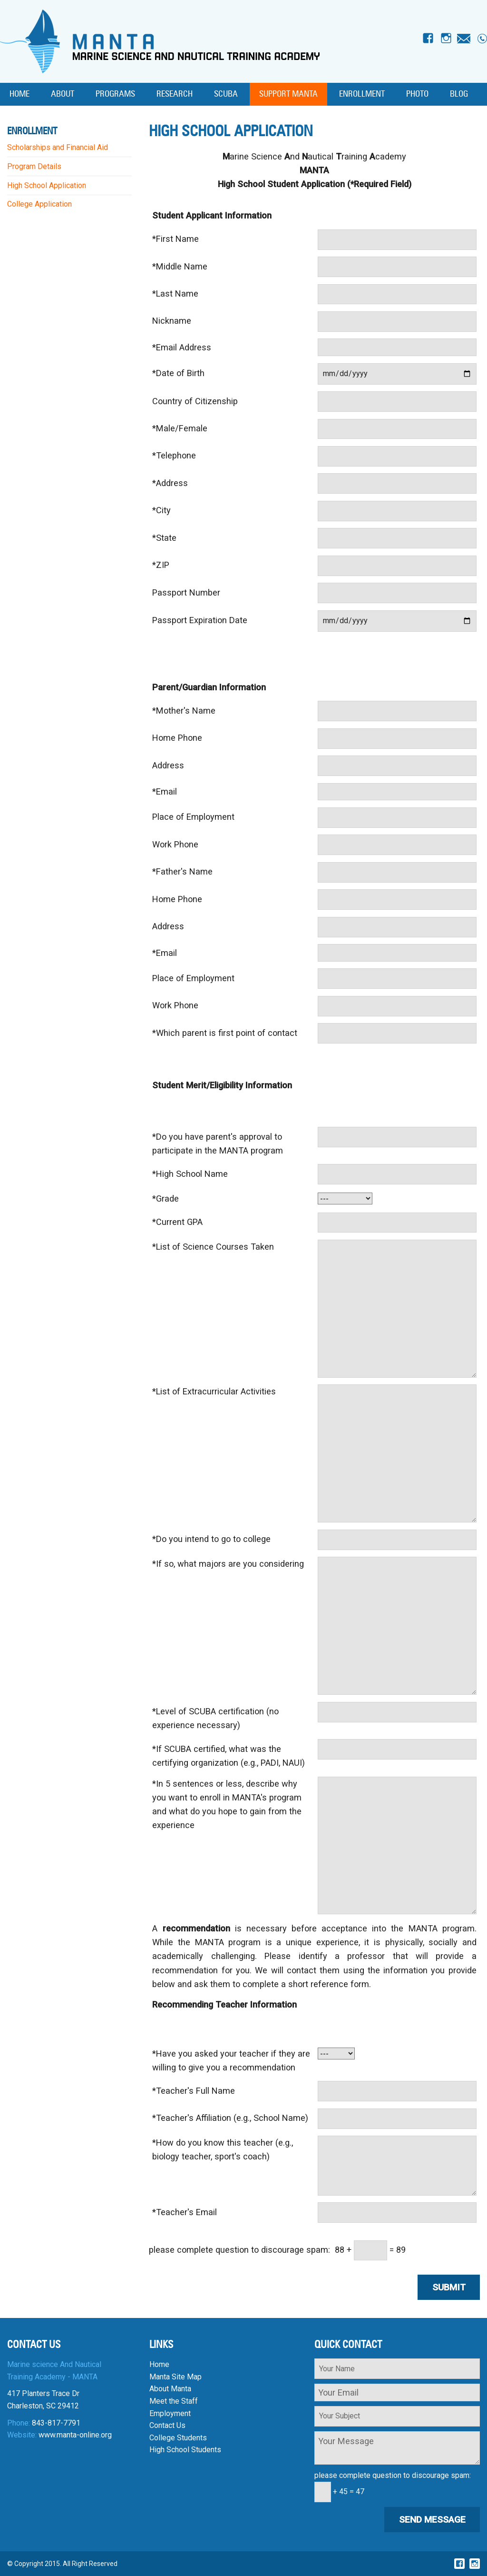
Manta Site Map (175, 2376)
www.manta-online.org (75, 2434)
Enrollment (362, 94)
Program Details (34, 166)
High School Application (46, 184)
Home (19, 94)
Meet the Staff (173, 2401)
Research (174, 94)
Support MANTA (288, 94)
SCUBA (226, 94)
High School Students (185, 2449)
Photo (417, 94)
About (62, 94)
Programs (115, 94)
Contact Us (167, 2425)
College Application (39, 204)
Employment (170, 2413)
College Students (178, 2437)
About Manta (170, 2388)
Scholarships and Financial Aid (57, 147)
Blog (459, 94)
